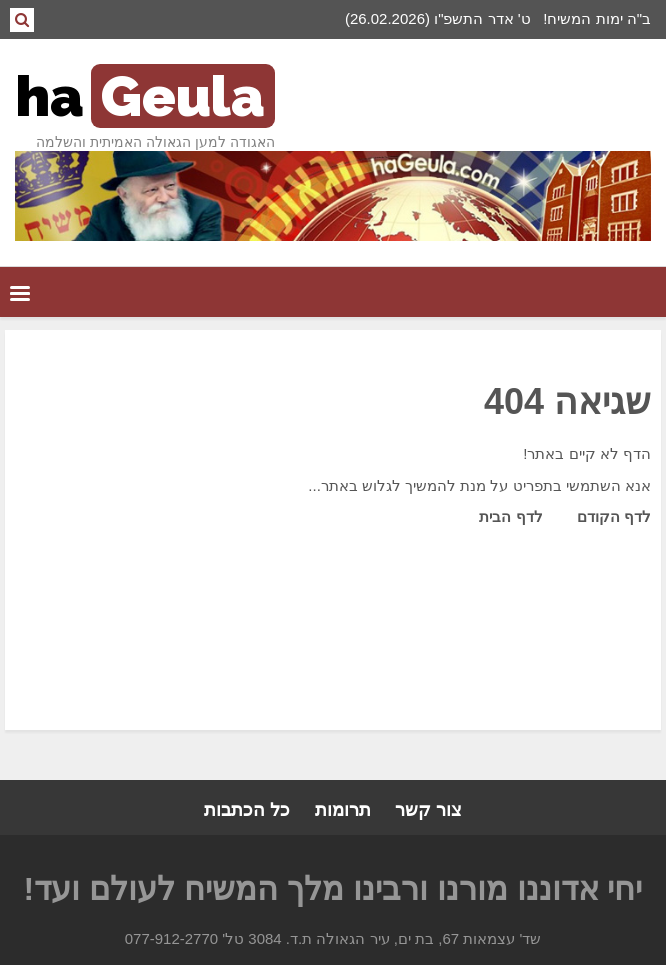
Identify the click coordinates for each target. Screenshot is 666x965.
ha (145, 96)
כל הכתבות (247, 810)
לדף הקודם (614, 516)
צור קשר (428, 810)
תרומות (343, 810)
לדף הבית (510, 516)
